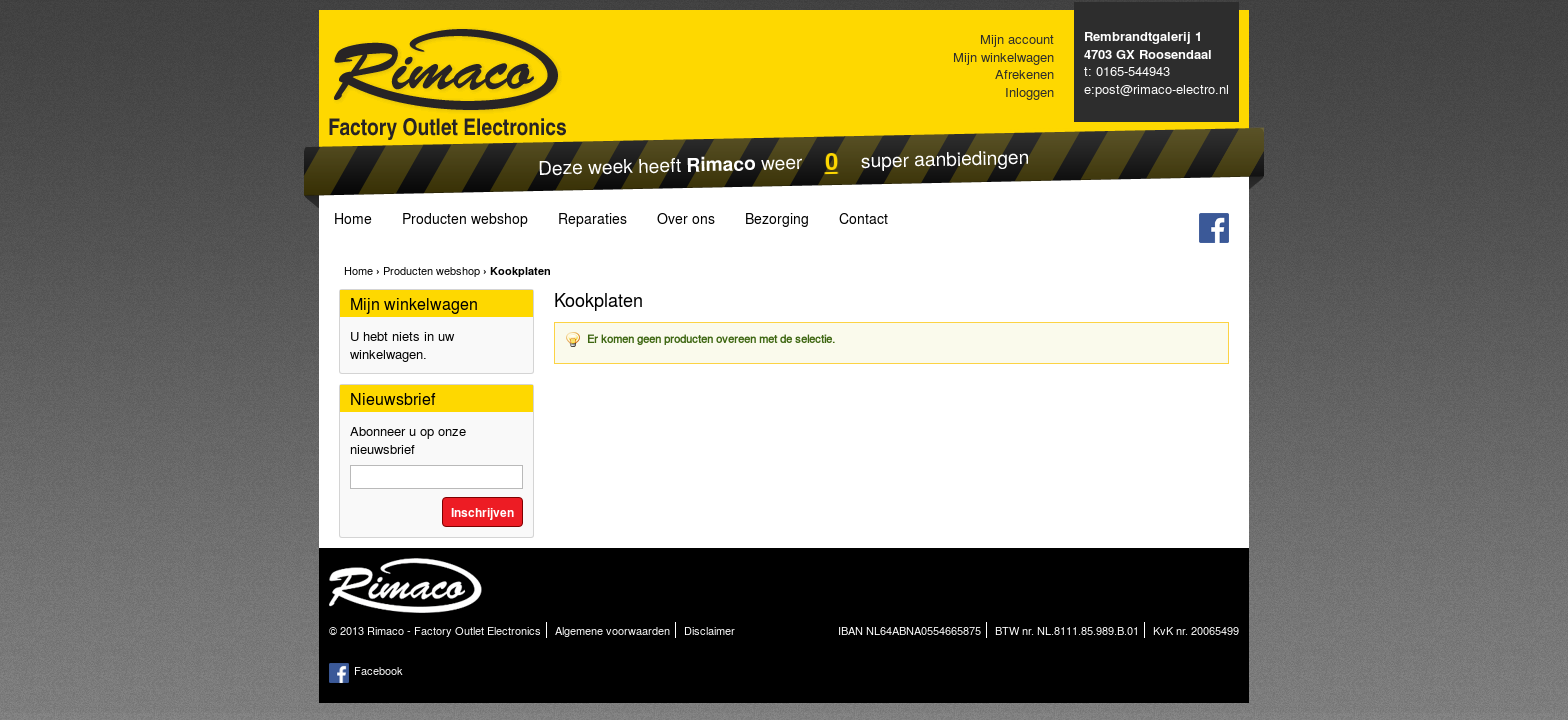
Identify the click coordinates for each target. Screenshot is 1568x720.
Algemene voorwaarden (612, 630)
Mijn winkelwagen (1003, 56)
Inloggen (1029, 91)
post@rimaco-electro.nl (1162, 88)
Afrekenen (1024, 73)
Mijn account (1017, 38)
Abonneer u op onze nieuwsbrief (408, 439)
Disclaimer (709, 630)
